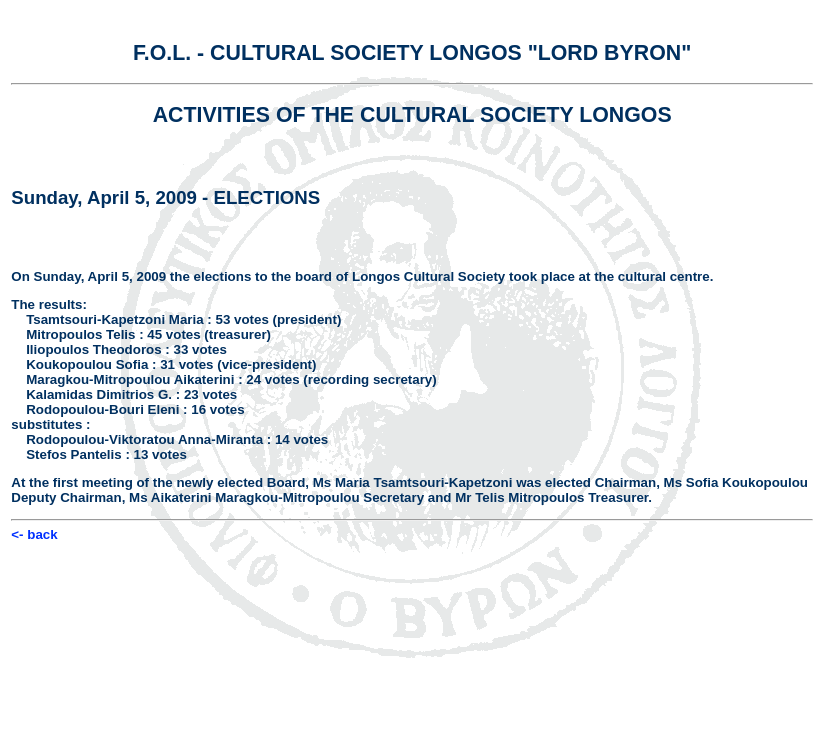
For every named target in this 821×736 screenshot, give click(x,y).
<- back (34, 534)
